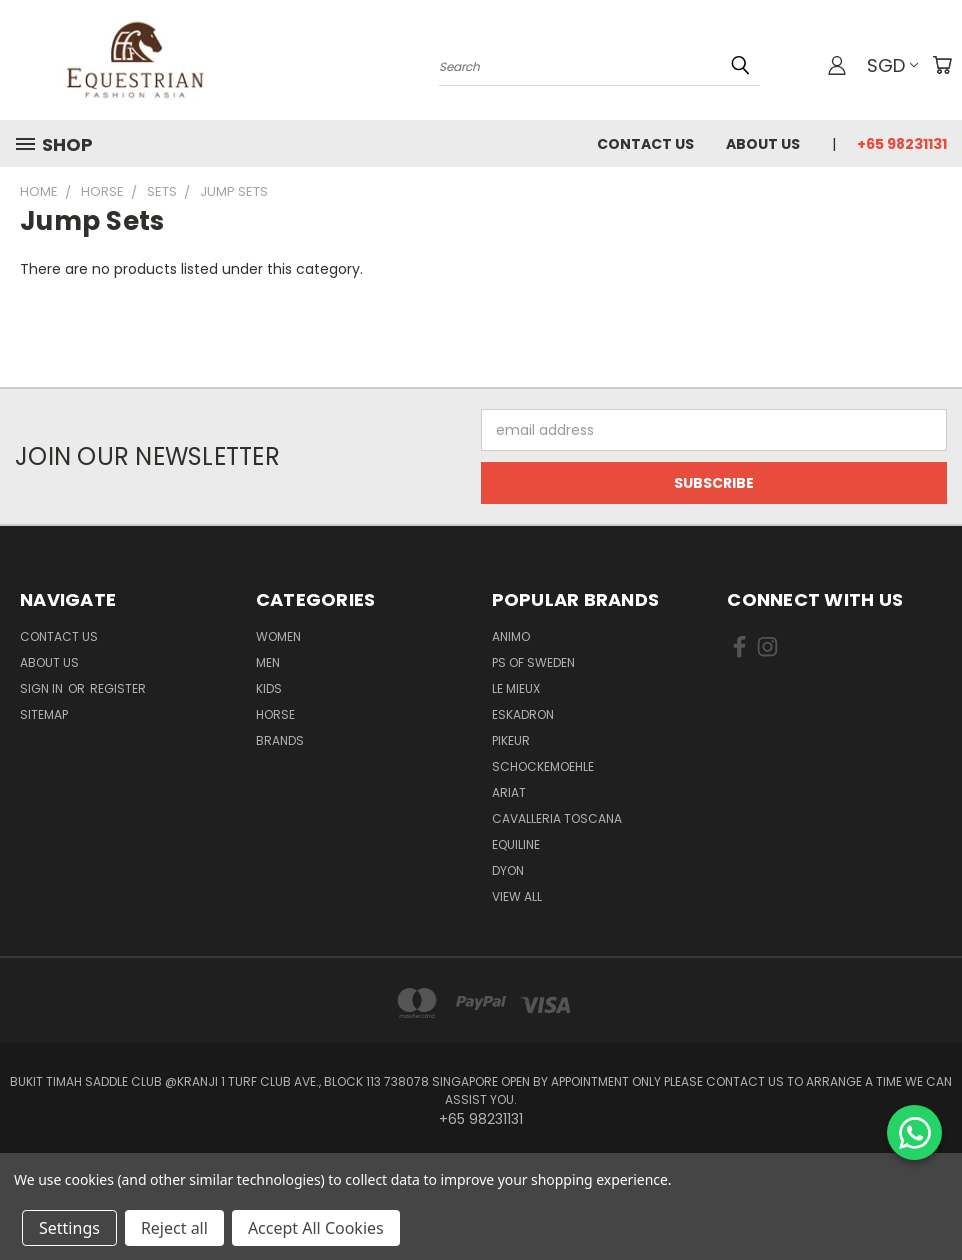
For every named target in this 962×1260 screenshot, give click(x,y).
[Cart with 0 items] (942, 65)
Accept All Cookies (316, 1228)
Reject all (174, 1228)
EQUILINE (516, 844)
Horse (275, 714)
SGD (892, 65)
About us (763, 144)
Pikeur (511, 740)
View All (517, 896)
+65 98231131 (902, 144)
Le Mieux (516, 688)
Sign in (43, 688)
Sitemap (44, 714)
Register (118, 688)
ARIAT (509, 792)
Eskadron (523, 714)
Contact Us (645, 144)
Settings (69, 1228)
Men (268, 662)
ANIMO (511, 636)
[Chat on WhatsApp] (914, 1132)
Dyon (508, 870)
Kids (269, 688)
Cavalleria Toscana (557, 818)
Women (278, 636)
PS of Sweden (533, 662)
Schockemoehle (543, 766)
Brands (280, 740)
